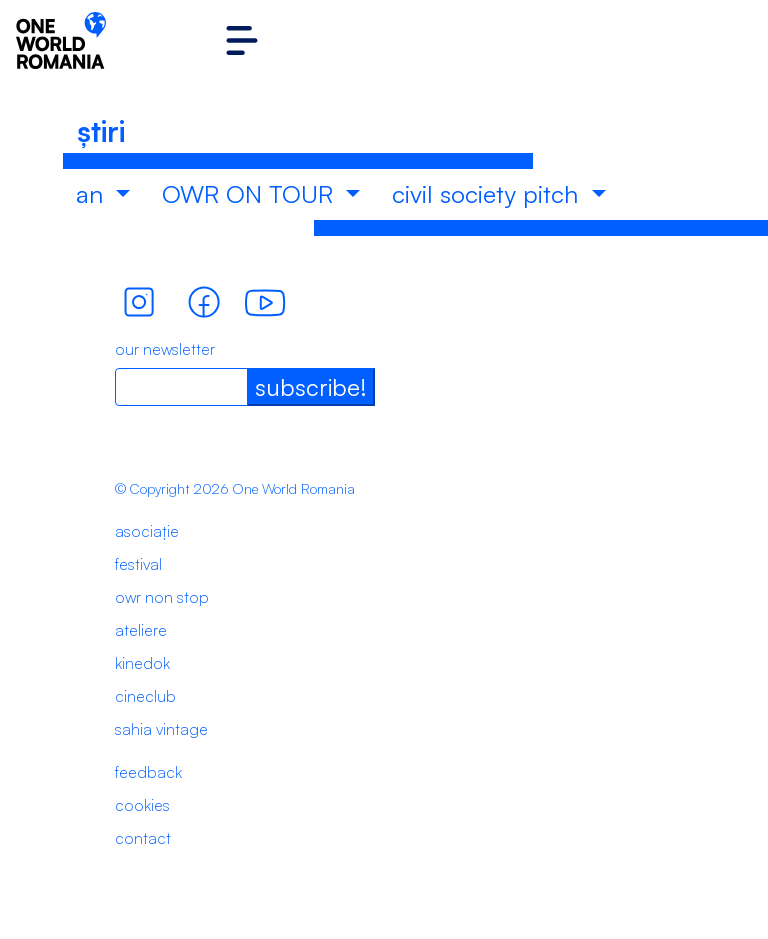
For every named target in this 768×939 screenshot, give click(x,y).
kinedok (142, 663)
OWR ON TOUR (251, 193)
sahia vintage (161, 729)
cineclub (145, 696)
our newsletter (165, 349)
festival (138, 564)
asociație (147, 531)
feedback (148, 772)
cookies (142, 805)
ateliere (141, 630)
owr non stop (162, 597)
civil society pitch (488, 193)
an (93, 193)
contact (143, 838)
